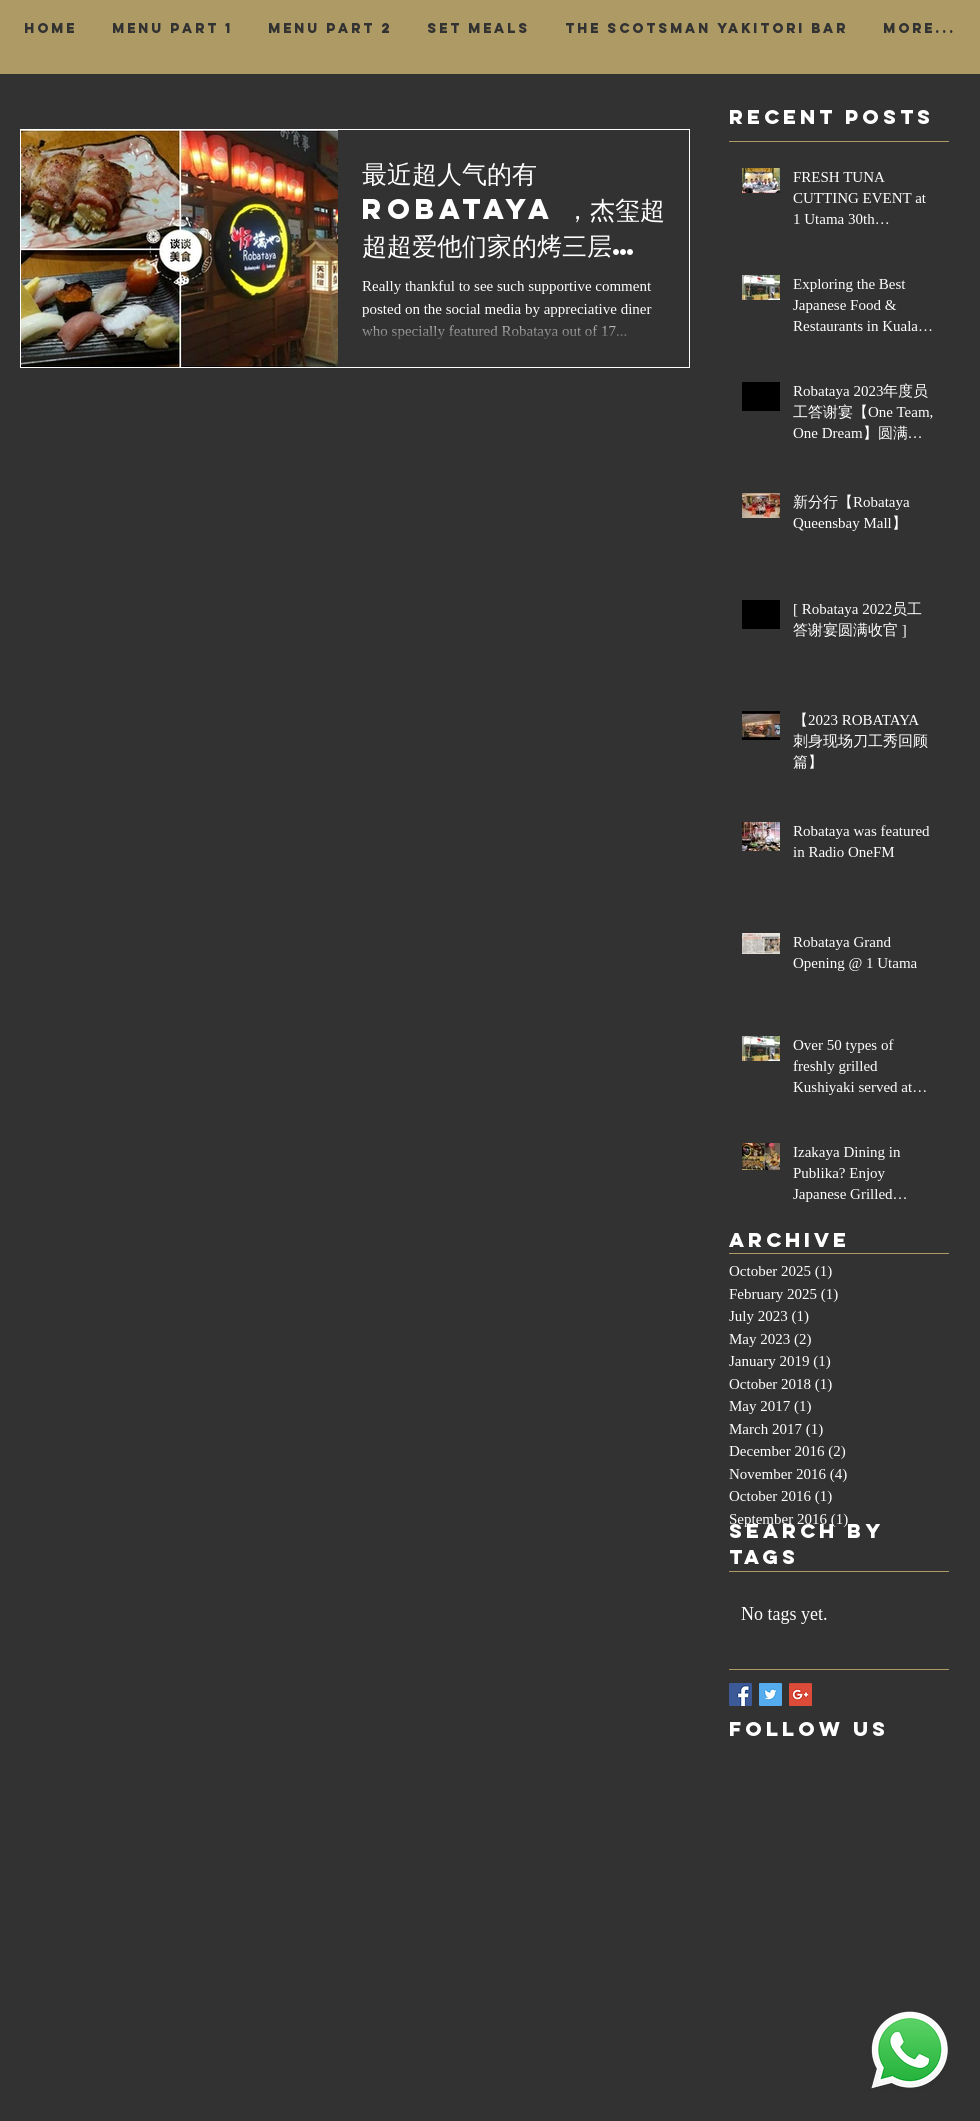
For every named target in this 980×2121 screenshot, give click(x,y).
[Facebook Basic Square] (740, 1694)
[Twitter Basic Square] (770, 1694)
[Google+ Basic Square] (800, 1694)
